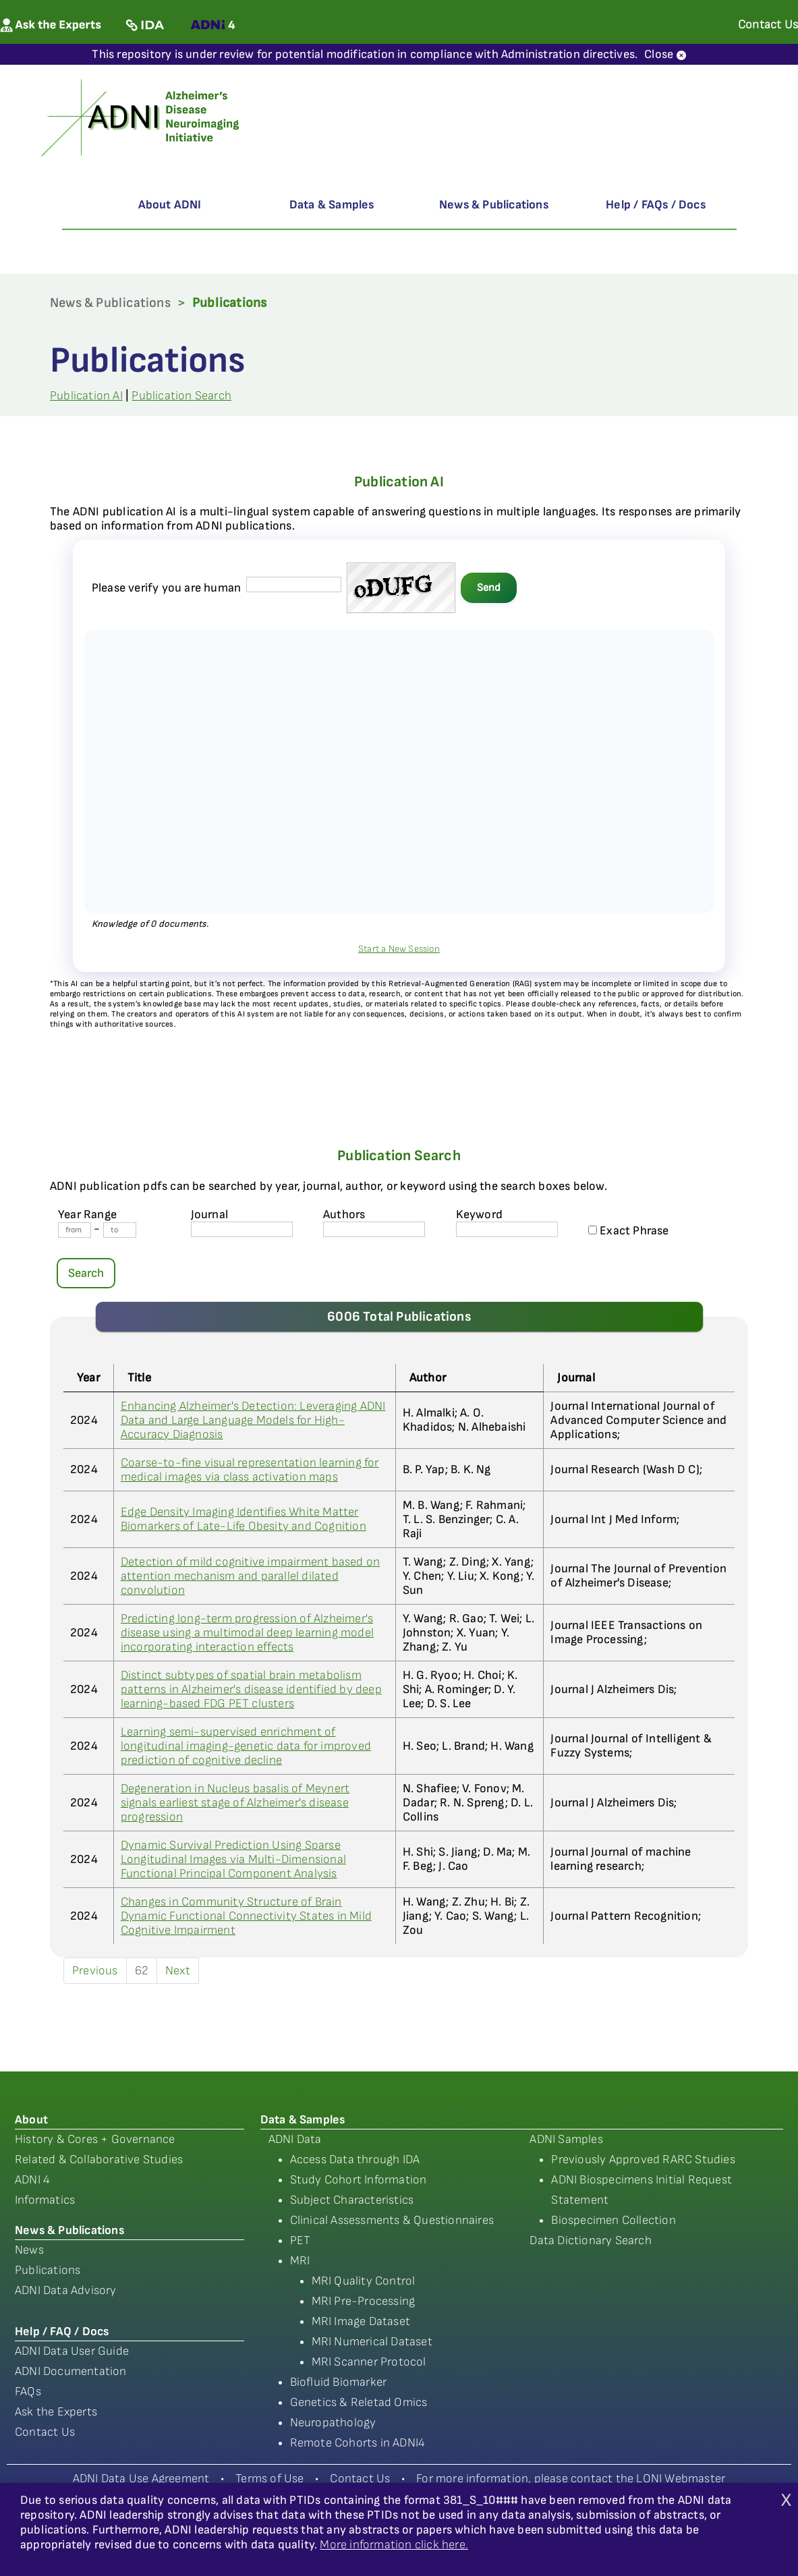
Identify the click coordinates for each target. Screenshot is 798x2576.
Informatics (45, 2200)
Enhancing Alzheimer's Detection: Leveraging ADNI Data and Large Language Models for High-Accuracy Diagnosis (253, 1420)
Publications (47, 2270)
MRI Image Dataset (361, 2321)
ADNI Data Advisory (66, 2290)
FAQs (28, 2391)
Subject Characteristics (352, 2200)
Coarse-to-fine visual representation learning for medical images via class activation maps (250, 1470)
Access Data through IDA (355, 2159)
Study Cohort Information (358, 2180)
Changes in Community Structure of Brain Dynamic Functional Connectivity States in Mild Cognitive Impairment (246, 1916)
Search (86, 1273)
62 (141, 1971)
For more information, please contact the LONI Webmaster (570, 2478)
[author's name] (374, 1229)
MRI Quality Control (364, 2281)
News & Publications (493, 205)
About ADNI (170, 205)
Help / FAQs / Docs (656, 205)
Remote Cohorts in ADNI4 (358, 2443)
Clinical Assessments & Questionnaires (392, 2220)
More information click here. (394, 2545)
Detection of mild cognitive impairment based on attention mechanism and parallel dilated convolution (250, 1576)
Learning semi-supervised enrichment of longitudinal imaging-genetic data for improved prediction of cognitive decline (246, 1746)
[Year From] (74, 1230)
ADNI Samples (566, 2139)
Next (177, 1971)
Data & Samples (331, 205)
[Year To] (119, 1230)
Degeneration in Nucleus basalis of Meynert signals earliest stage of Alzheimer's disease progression (235, 1802)
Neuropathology (333, 2422)
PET (300, 2240)
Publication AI (86, 396)
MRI (300, 2261)
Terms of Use (269, 2478)
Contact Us (45, 2432)
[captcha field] (293, 584)
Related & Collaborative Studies (99, 2159)
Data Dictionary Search (590, 2240)
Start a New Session (399, 948)
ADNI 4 (32, 2180)
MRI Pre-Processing (364, 2301)
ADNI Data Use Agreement (141, 2478)
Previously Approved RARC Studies (643, 2159)
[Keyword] (507, 1229)
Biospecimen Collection (613, 2220)
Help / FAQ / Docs (62, 2331)
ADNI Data (295, 2139)
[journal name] (242, 1229)
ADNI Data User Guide (72, 2351)
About (31, 2120)
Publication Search (181, 396)
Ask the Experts (56, 2412)
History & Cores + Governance (95, 2139)
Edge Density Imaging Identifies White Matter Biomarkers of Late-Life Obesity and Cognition (243, 1519)
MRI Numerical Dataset (372, 2342)
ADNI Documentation (71, 2371)
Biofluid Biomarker (338, 2382)
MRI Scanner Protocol (369, 2362)
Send (489, 587)
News (29, 2250)
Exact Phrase (628, 1231)
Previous (95, 1971)
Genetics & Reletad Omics (359, 2402)
